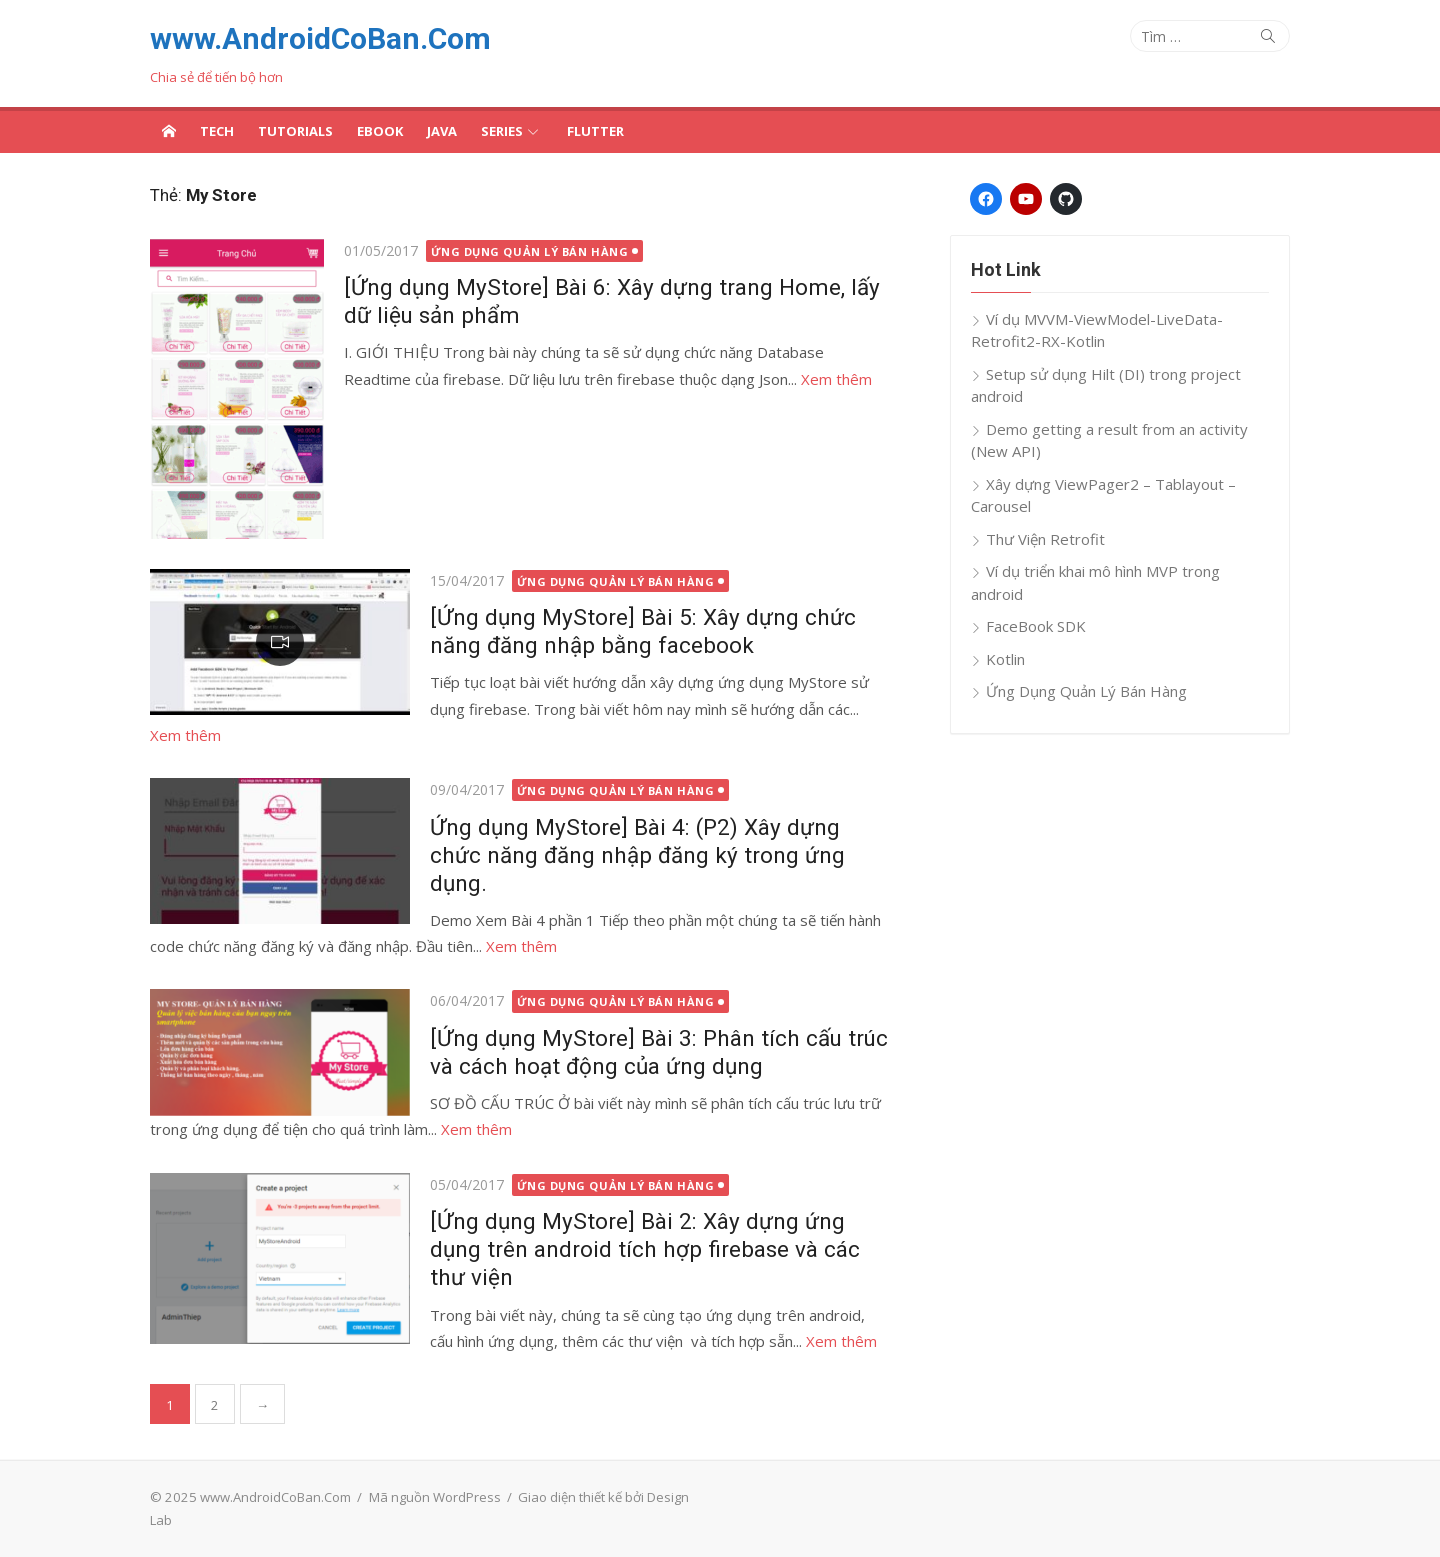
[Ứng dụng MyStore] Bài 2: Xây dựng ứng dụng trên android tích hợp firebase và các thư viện (645, 1249)
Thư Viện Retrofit (1045, 539)
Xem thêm (836, 379)
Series (502, 131)
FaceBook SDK (1036, 626)
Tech (217, 131)
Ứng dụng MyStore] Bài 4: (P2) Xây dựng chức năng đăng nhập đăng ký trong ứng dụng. (637, 855)
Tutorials (295, 131)
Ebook (380, 131)
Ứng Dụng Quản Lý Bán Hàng (530, 251)
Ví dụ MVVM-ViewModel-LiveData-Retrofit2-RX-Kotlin (1097, 330)
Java (442, 131)
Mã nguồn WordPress (435, 1497)
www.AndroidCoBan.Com (320, 38)
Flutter (595, 131)
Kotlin (1005, 659)
